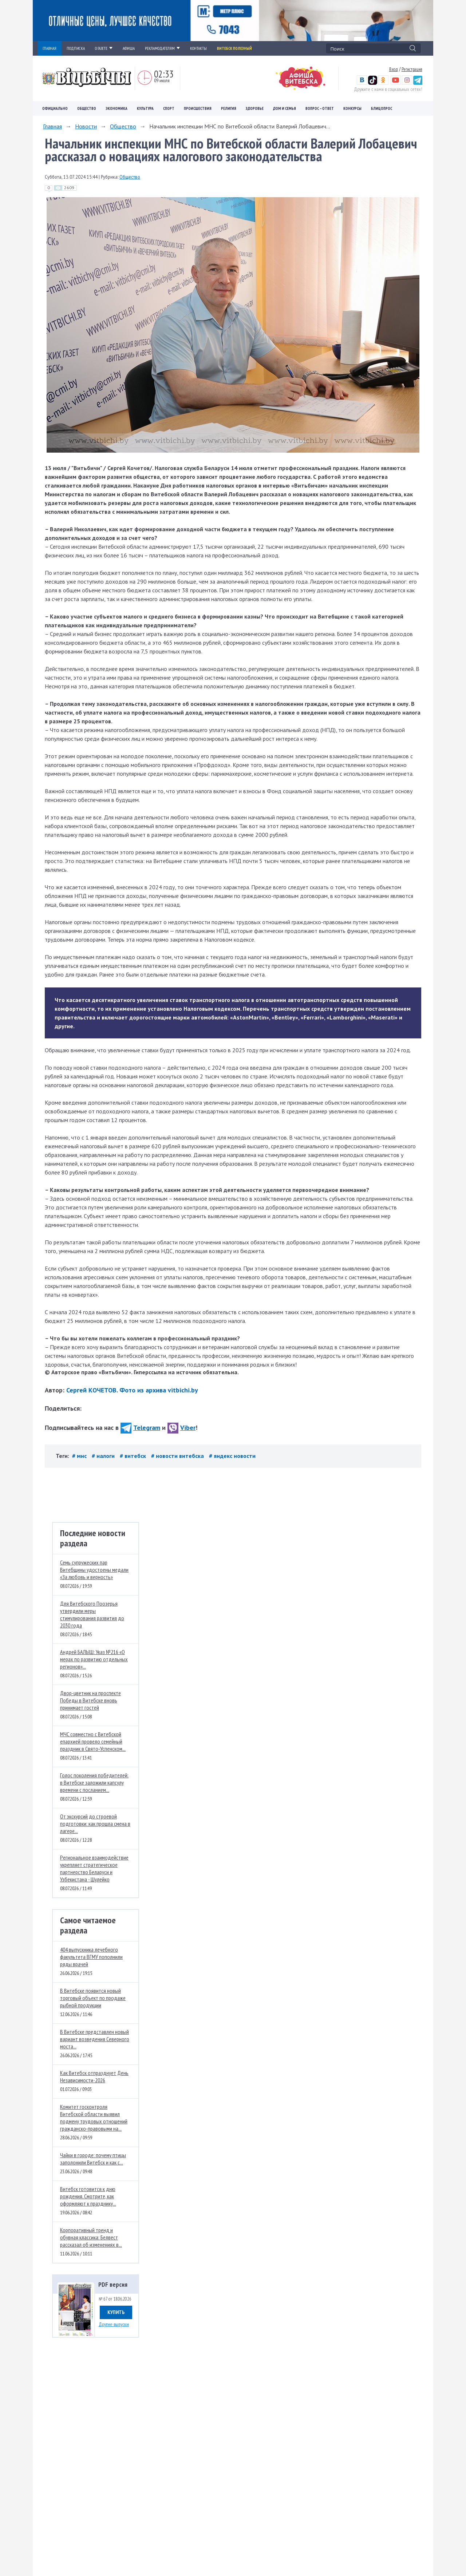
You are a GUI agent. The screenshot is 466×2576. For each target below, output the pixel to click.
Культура (145, 108)
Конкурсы (352, 108)
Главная (52, 126)
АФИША (129, 48)
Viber (181, 1427)
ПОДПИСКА (76, 48)
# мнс (80, 1455)
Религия (228, 108)
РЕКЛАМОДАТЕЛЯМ (162, 48)
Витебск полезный (234, 48)
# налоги (104, 1455)
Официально (55, 108)
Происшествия (198, 108)
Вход (393, 69)
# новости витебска (178, 1455)
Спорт (168, 108)
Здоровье (255, 108)
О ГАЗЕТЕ (103, 48)
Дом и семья (284, 108)
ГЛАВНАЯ (49, 48)
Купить (116, 2312)
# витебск (133, 1455)
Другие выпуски (114, 2324)
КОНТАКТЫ (198, 48)
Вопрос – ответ (319, 108)
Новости (86, 126)
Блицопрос (381, 108)
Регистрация (412, 69)
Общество (86, 108)
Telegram (140, 1427)
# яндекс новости (232, 1455)
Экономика (116, 108)
